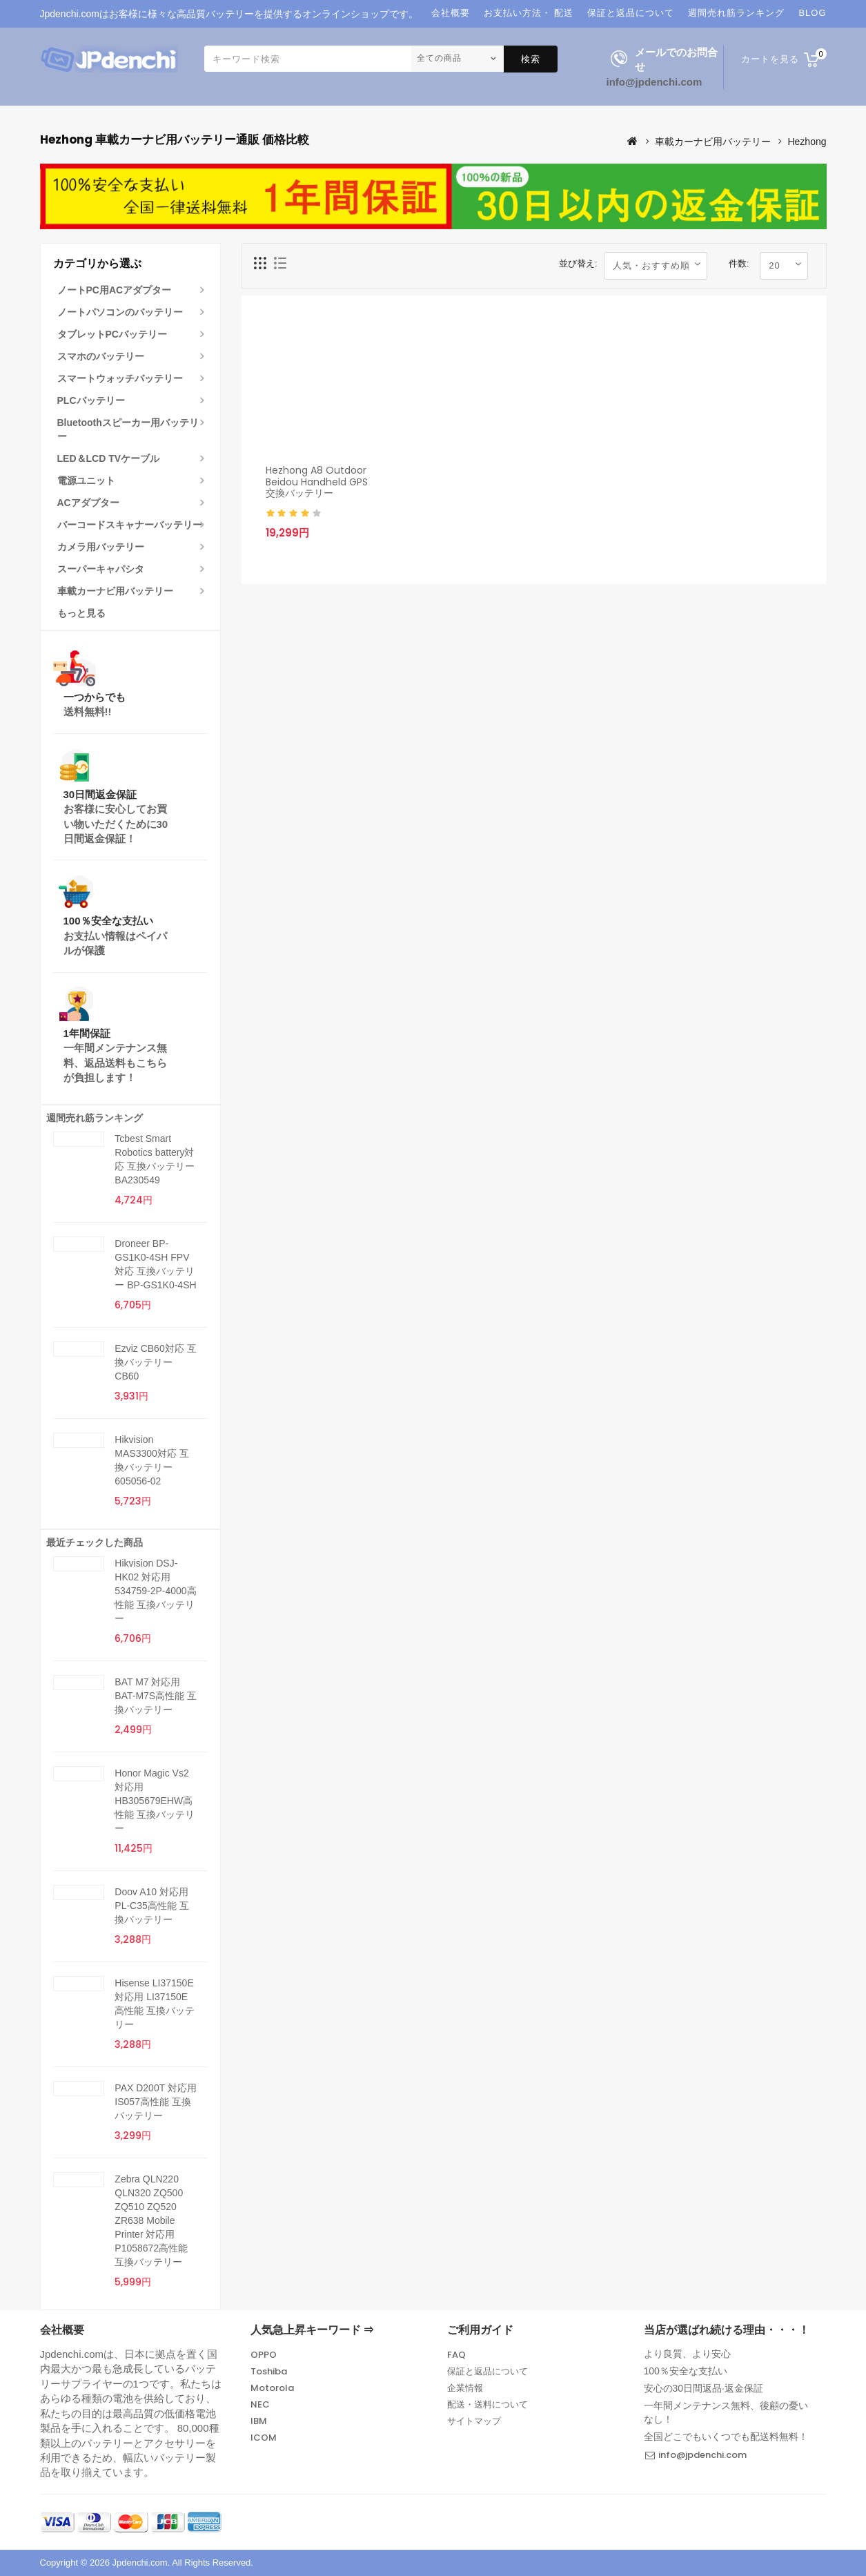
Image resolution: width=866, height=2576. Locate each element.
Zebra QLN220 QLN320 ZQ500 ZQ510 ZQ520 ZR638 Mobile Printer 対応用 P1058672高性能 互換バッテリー (151, 2220)
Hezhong (806, 141)
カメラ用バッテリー (100, 546)
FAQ (456, 2354)
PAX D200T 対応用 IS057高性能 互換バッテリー (156, 2101)
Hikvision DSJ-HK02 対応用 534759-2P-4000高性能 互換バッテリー (155, 1591)
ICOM (263, 2437)
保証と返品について (487, 2371)
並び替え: (578, 263)
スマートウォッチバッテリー (120, 378)
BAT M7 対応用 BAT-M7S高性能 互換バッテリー (156, 1695)
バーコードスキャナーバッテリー (129, 524)
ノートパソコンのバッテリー (120, 312)
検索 (530, 59)
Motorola (272, 2387)
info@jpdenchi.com (654, 82)
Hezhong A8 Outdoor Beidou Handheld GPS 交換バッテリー (317, 481)
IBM (258, 2421)
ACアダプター (88, 502)
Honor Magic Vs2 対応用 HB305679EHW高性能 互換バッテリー (155, 1801)
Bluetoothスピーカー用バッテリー (128, 429)
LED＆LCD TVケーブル (108, 458)
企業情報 (465, 2387)
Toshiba (268, 2371)
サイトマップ (474, 2421)
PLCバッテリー (91, 400)
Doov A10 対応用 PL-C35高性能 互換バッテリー (151, 1905)
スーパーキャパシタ (100, 568)
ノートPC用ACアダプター (114, 290)
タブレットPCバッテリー (112, 334)
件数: (739, 263)
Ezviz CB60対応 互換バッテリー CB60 (155, 1362)
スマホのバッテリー (100, 356)
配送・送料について (487, 2404)
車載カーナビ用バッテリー (713, 141)
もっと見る (81, 613)
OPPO (263, 2354)
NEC (260, 2404)
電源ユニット (86, 480)
